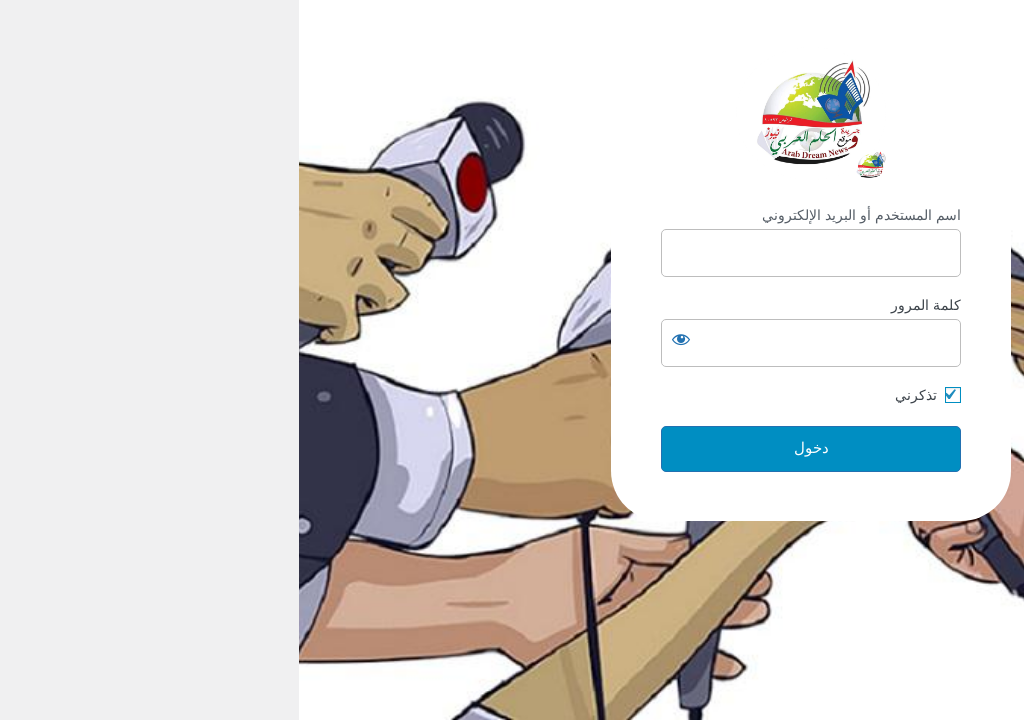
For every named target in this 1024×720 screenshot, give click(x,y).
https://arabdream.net (512, 113)
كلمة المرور (627, 305)
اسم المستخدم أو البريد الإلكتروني (562, 215)
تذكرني (617, 395)
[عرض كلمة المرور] (382, 339)
